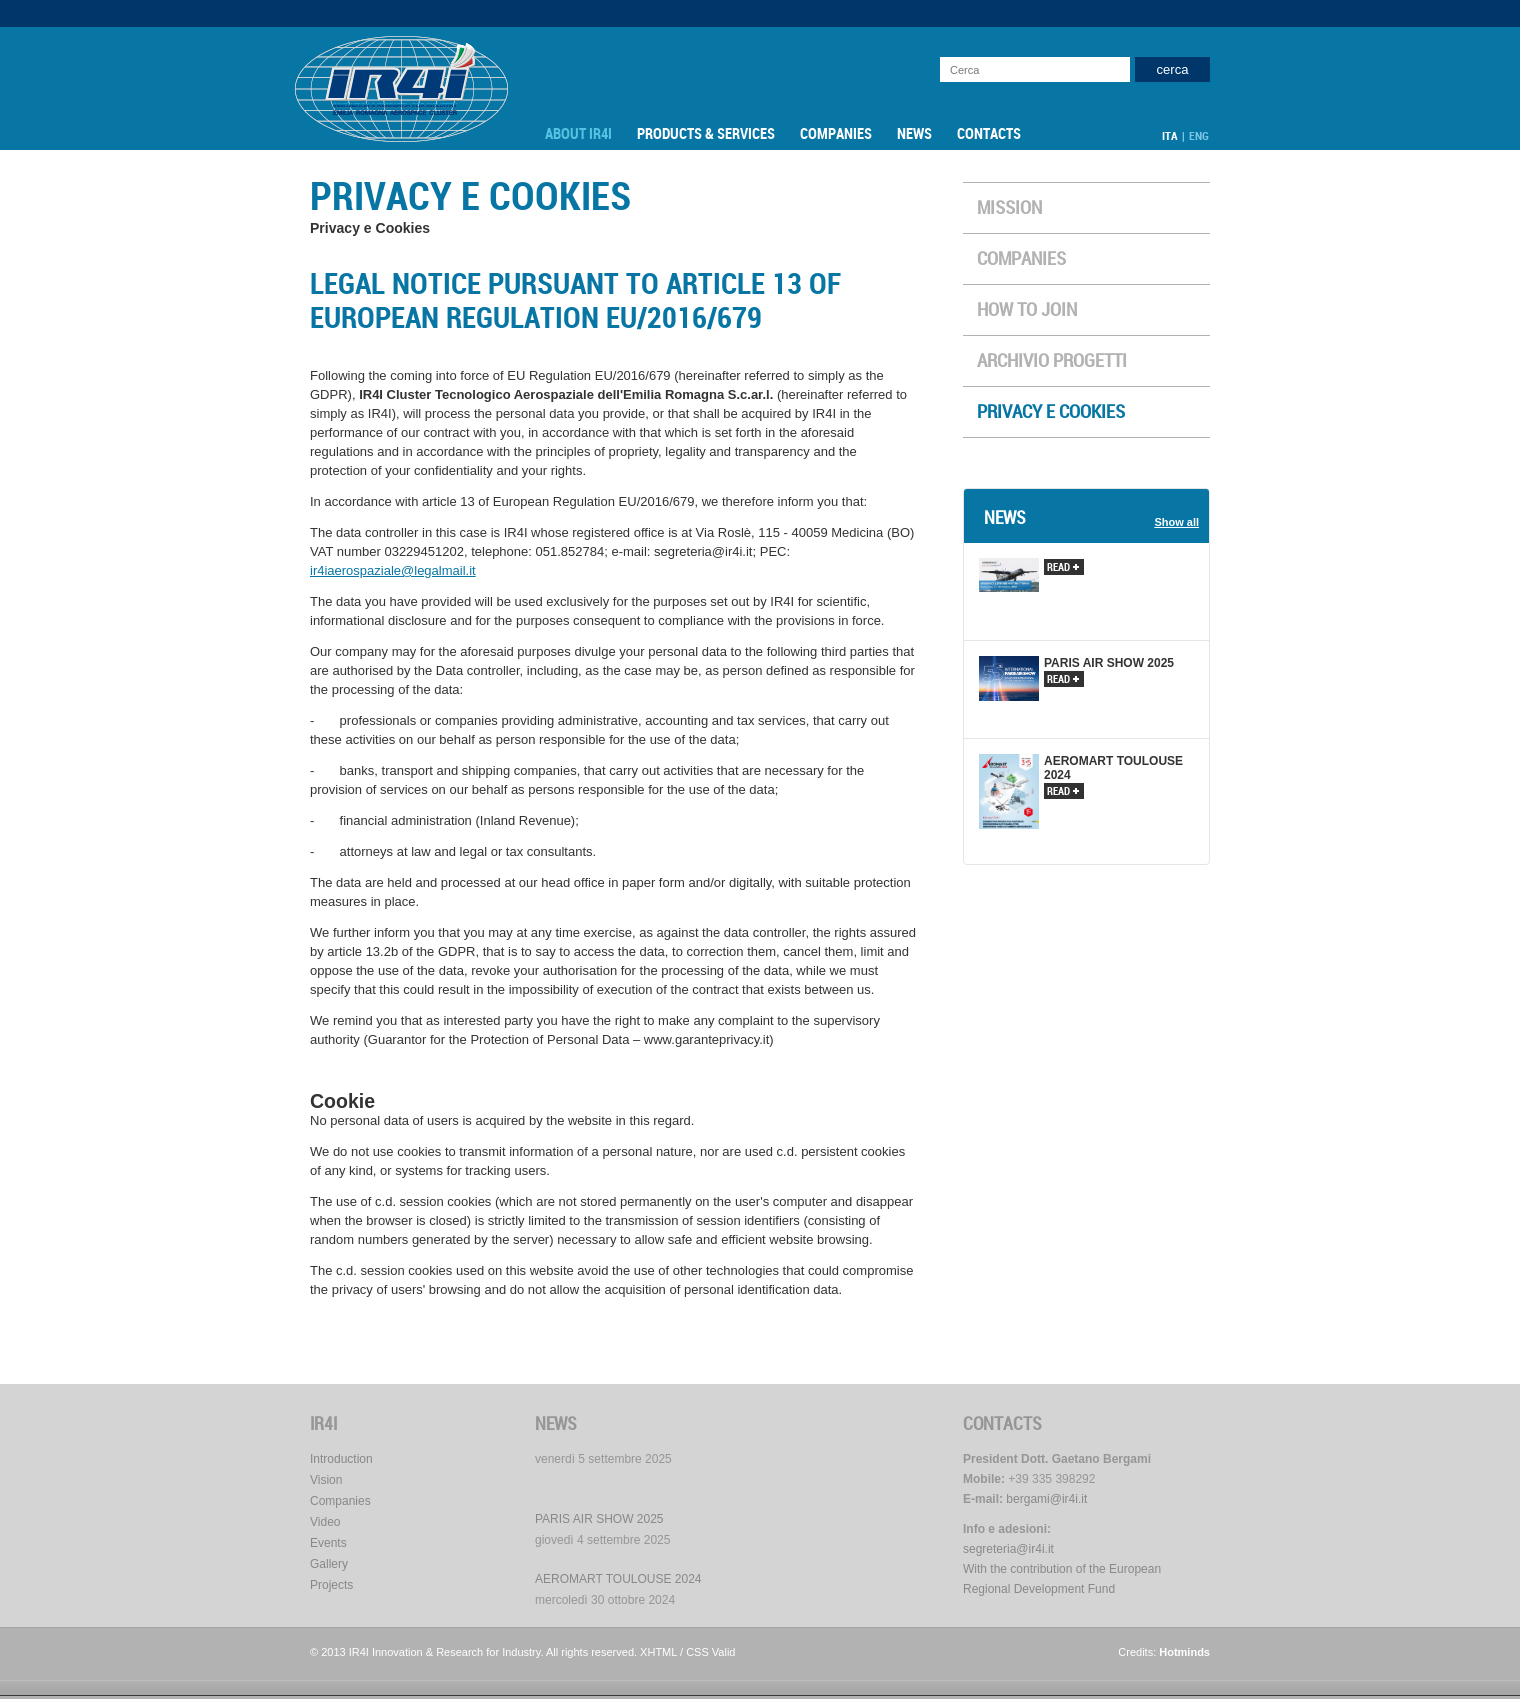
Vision (326, 1480)
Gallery (329, 1564)
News (914, 134)
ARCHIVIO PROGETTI (1052, 361)
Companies (836, 134)
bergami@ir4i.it (1046, 1499)
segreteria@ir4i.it (1008, 1549)
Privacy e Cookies (1051, 412)
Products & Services (706, 134)
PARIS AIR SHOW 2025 (599, 1519)
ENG (1199, 136)
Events (328, 1543)
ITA (1170, 136)
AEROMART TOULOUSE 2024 (618, 1579)
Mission (1009, 208)
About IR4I (578, 134)
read (1063, 567)
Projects (331, 1585)
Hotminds (1184, 1652)
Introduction (341, 1459)
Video (325, 1522)
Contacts (989, 134)
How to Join (1027, 310)
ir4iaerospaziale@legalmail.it (393, 570)
